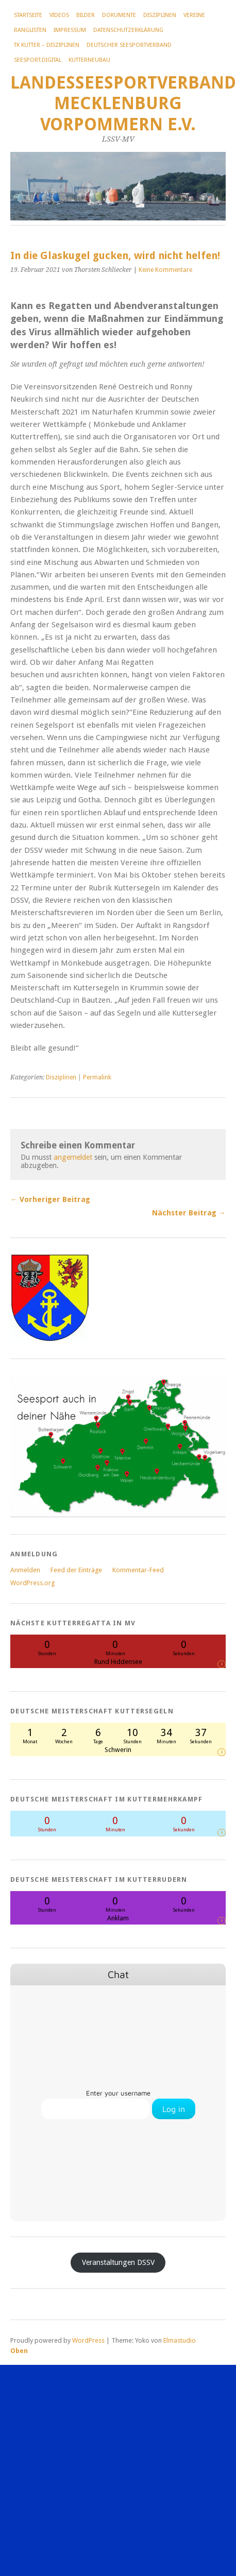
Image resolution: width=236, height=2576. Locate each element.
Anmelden (25, 1570)
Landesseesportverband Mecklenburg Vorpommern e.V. (123, 103)
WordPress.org (32, 1583)
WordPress (88, 2340)
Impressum (70, 30)
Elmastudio (179, 2340)
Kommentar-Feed (138, 1570)
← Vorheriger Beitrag (50, 1199)
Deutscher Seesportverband (129, 45)
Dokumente (119, 15)
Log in (173, 2109)
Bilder (85, 15)
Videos (59, 15)
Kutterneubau (89, 60)
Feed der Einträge (76, 1570)
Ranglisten (30, 30)
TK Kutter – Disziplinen (46, 45)
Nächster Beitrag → (189, 1213)
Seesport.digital (37, 60)
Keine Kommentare (165, 269)
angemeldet (73, 1157)
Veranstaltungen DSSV (118, 2262)
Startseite (28, 15)
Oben (19, 2351)
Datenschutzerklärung (128, 30)
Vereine (194, 15)
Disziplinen (159, 15)
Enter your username (118, 2093)
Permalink (97, 1077)
